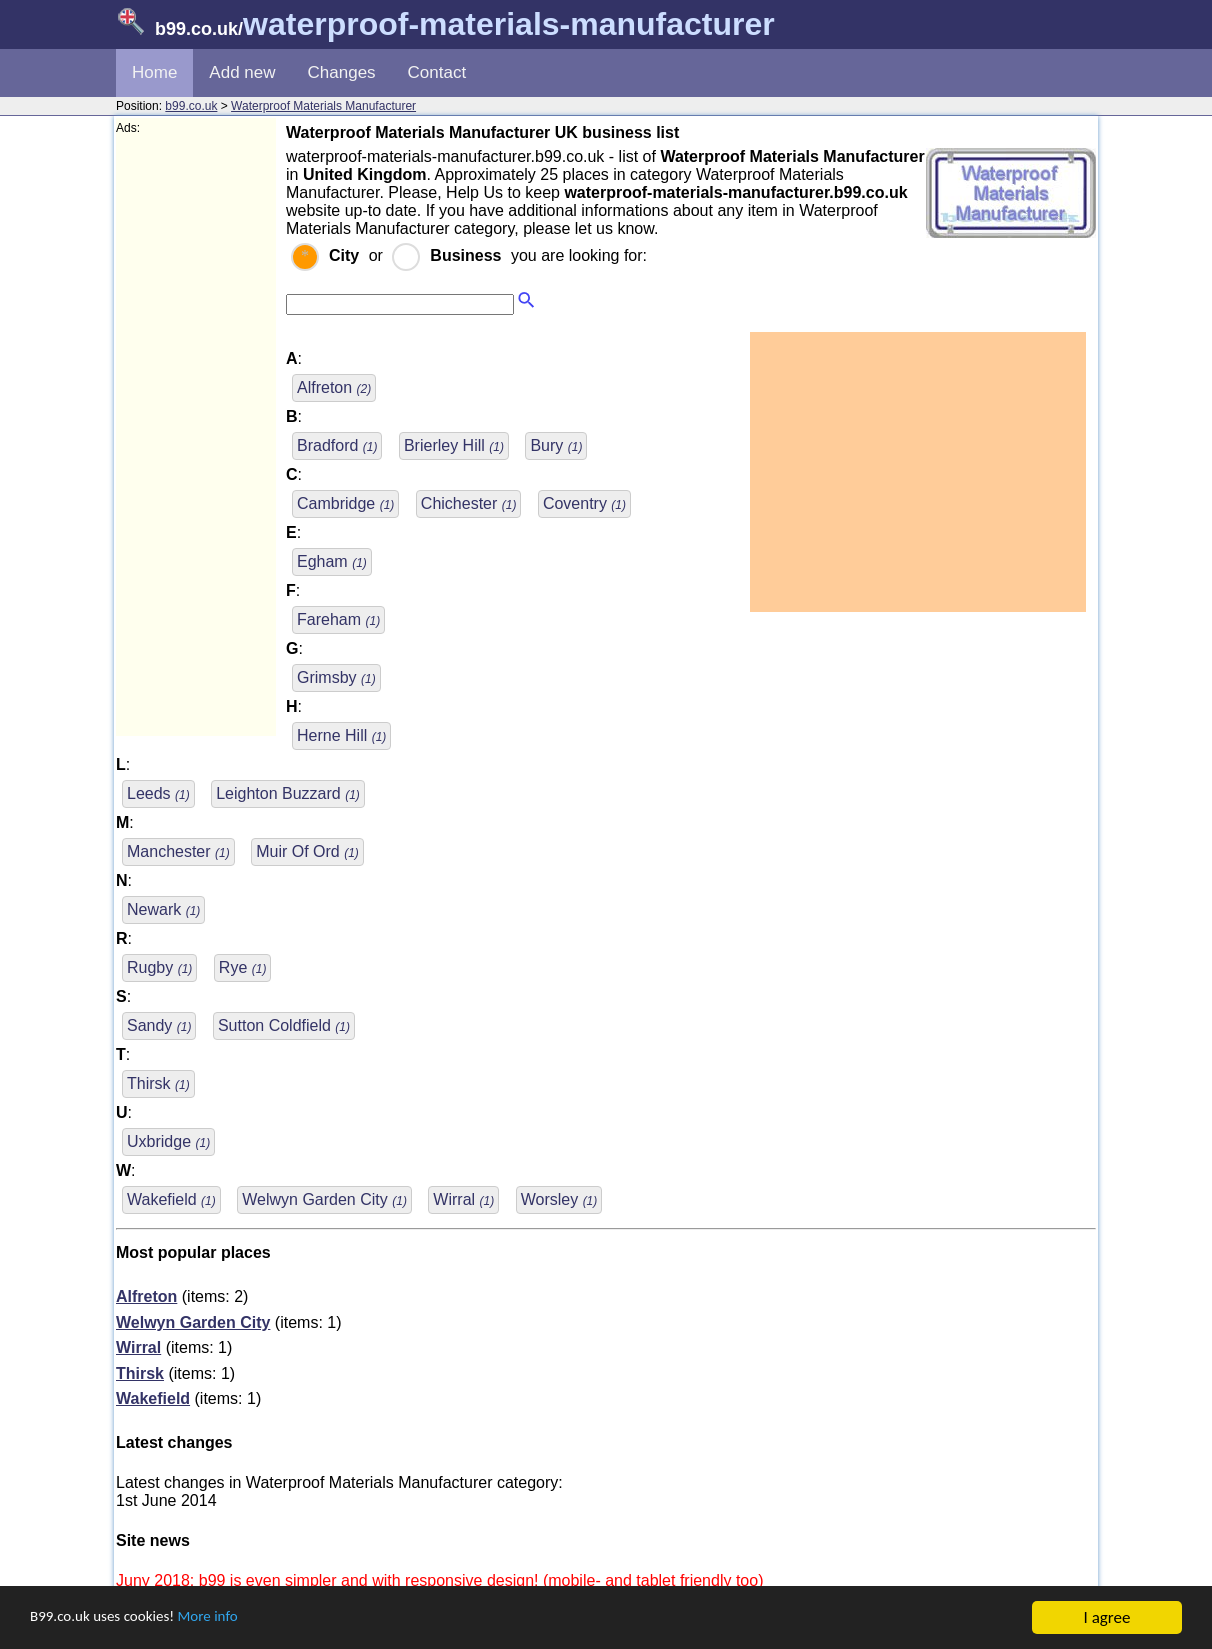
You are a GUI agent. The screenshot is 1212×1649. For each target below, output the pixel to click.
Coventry (584, 503)
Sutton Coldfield (284, 1025)
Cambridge (345, 503)
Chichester (469, 503)
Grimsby (336, 677)
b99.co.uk (191, 106)
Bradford (337, 445)
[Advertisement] (196, 436)
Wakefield (171, 1199)
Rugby (159, 967)
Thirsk (158, 1083)
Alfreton (334, 387)
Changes (342, 72)
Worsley (559, 1199)
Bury (556, 445)
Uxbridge (168, 1141)
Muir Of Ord (307, 851)
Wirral (463, 1199)
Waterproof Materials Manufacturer (323, 106)
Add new (242, 72)
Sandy (159, 1025)
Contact (437, 72)
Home (154, 72)
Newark (163, 909)
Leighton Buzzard (288, 793)
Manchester (178, 851)
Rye (243, 967)
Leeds (158, 793)
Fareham (338, 619)
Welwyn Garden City (324, 1199)
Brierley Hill (454, 445)
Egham (332, 561)
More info (231, 1618)
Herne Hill (341, 735)
